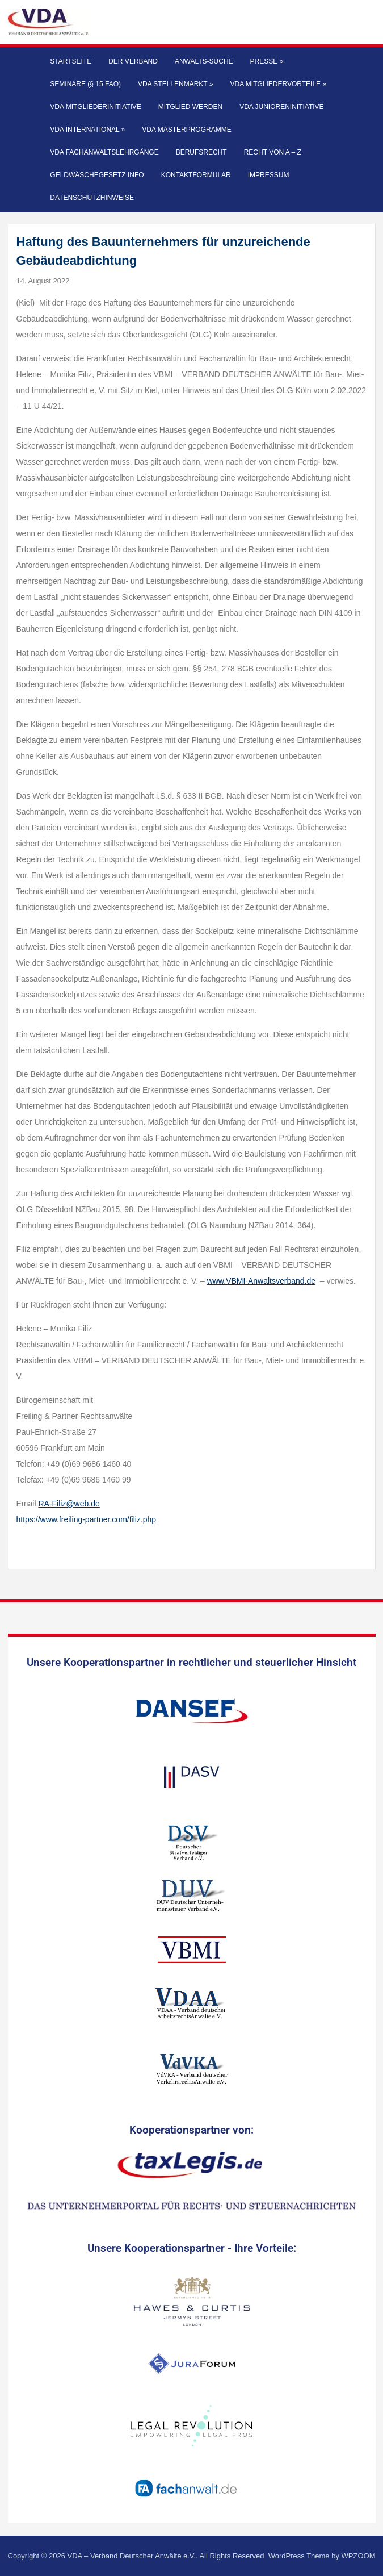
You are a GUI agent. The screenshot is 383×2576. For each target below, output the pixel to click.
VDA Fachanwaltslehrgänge (104, 152)
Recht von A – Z (272, 152)
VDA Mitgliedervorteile (278, 84)
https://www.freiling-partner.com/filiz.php (86, 1519)
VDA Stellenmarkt (175, 84)
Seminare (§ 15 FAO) (85, 84)
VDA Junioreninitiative (281, 107)
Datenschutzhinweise (92, 198)
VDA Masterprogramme (186, 129)
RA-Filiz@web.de (68, 1503)
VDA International (87, 129)
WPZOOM (359, 2556)
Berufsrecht (201, 152)
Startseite (70, 61)
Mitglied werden (190, 107)
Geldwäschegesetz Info (97, 175)
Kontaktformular (196, 175)
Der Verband (133, 61)
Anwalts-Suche (204, 61)
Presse (267, 61)
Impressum (268, 175)
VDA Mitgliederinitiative (95, 107)
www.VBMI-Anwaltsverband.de (261, 1280)
